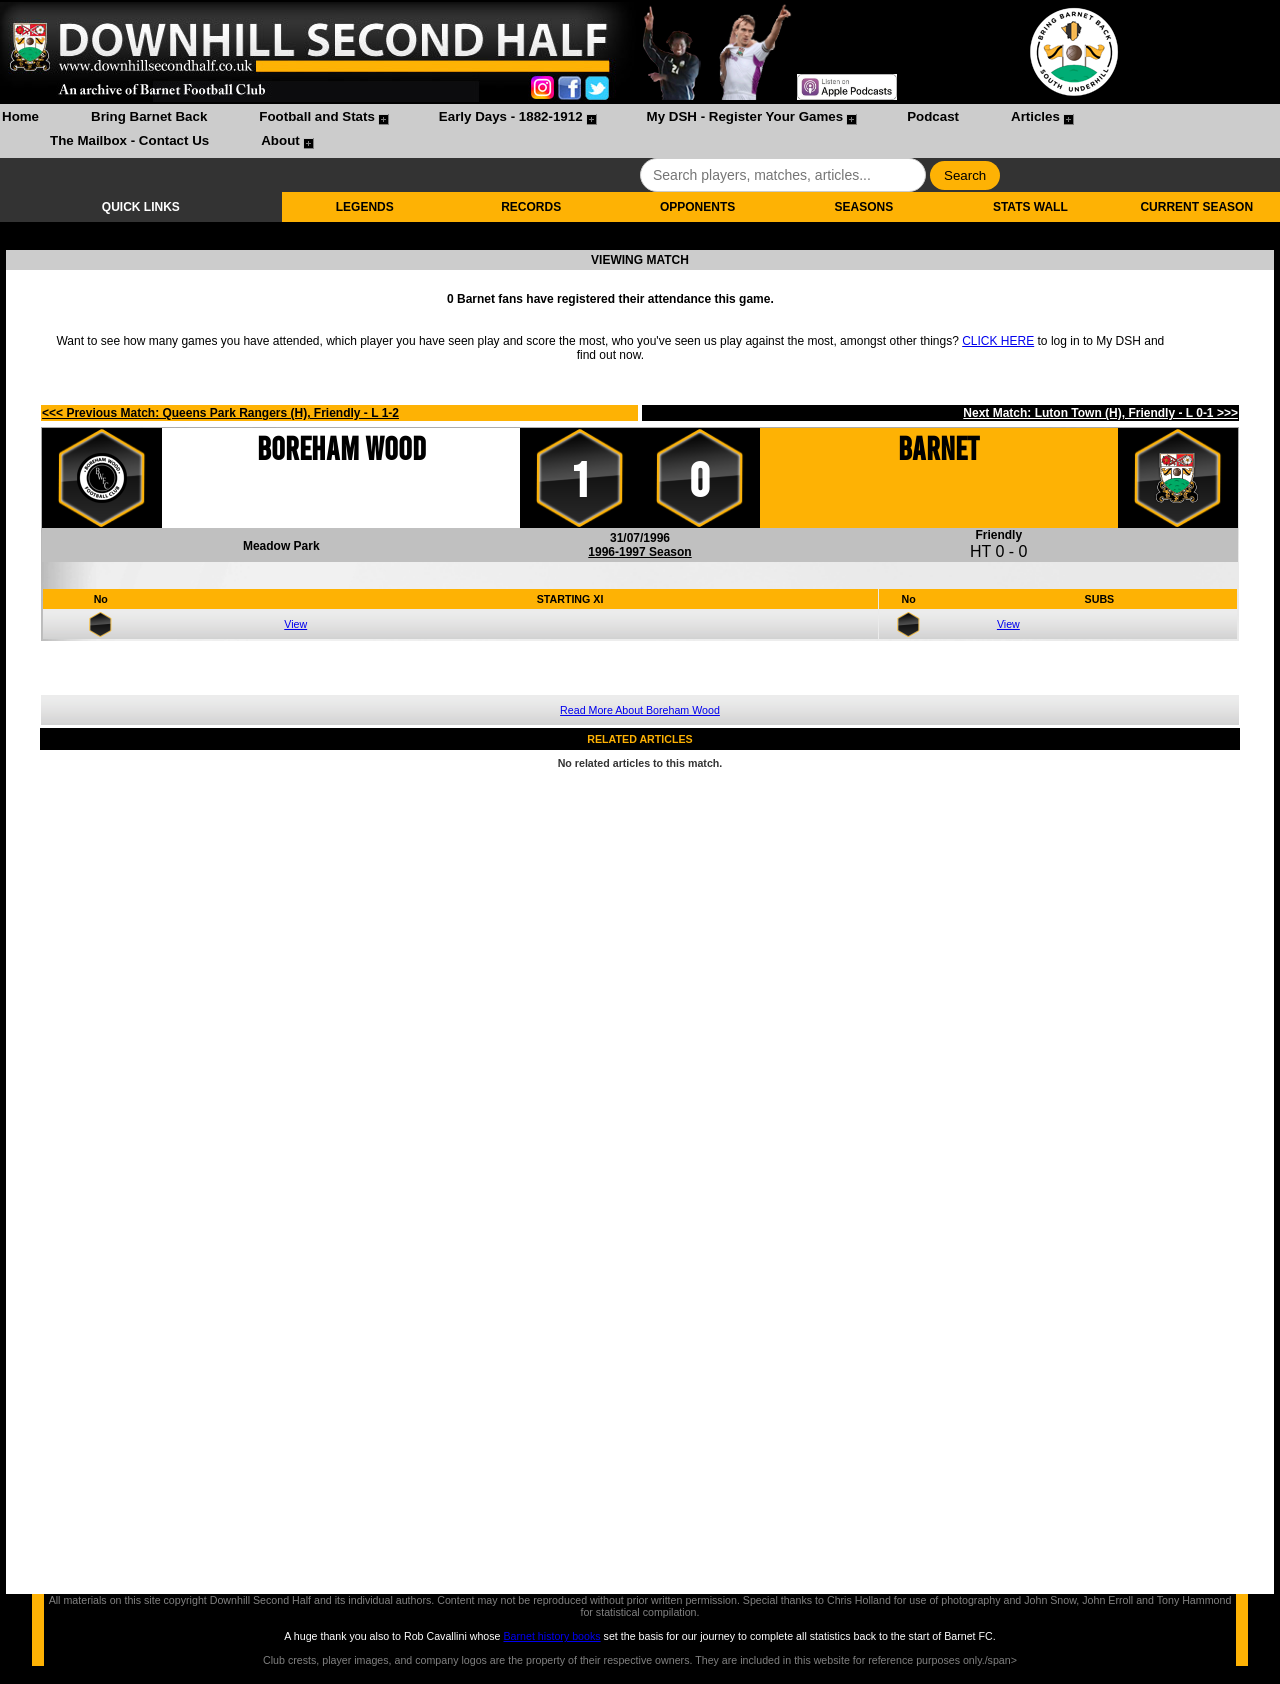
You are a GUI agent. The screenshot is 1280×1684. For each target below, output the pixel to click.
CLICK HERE (998, 341)
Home (20, 116)
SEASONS (864, 207)
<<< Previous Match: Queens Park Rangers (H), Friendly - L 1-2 (220, 413)
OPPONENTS (697, 207)
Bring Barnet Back (149, 116)
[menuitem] (20, 119)
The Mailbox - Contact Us (129, 140)
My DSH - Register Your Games (745, 116)
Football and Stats (317, 116)
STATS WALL (1030, 207)
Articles (1035, 116)
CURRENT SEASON (1196, 207)
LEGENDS (365, 207)
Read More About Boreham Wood (640, 710)
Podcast (933, 116)
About (280, 140)
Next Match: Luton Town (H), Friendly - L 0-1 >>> (1100, 413)
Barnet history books (551, 1636)
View (295, 624)
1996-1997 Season (639, 552)
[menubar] (640, 131)
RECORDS (531, 207)
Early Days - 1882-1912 (511, 116)
